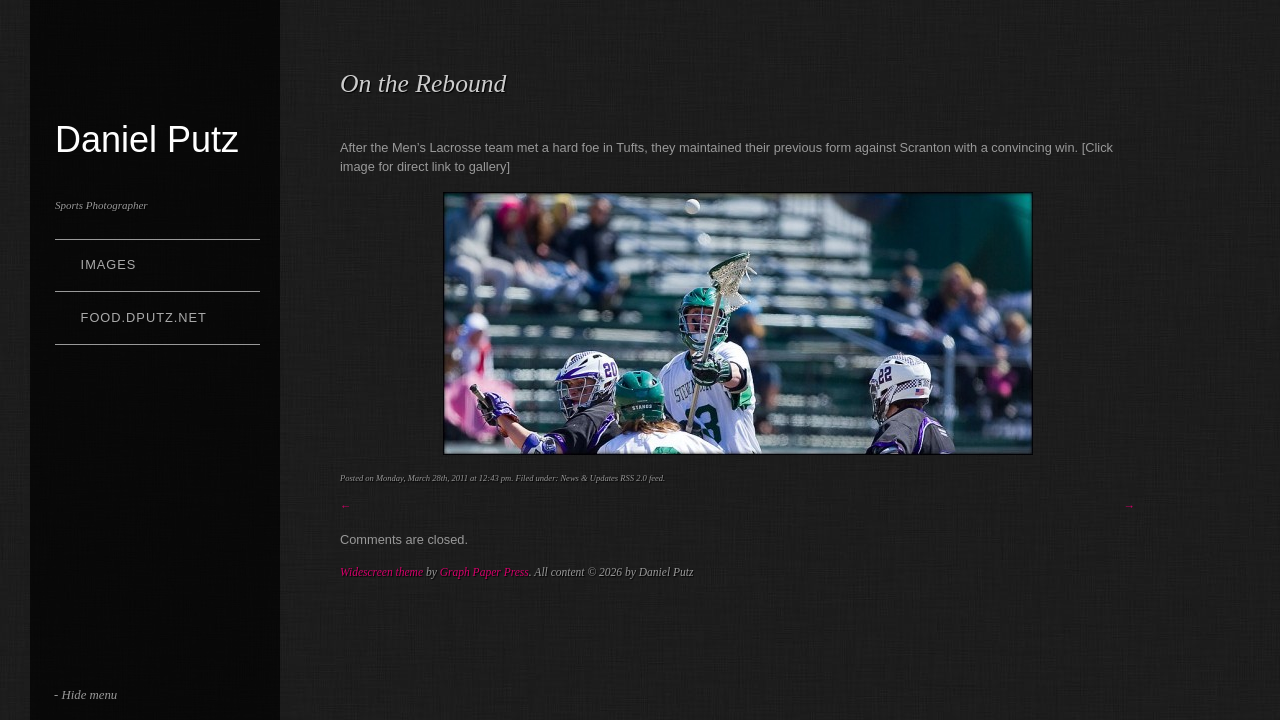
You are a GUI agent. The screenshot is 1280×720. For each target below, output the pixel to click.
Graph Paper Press (484, 572)
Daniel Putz (147, 139)
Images (109, 264)
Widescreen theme (381, 572)
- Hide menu (85, 695)
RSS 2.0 (633, 478)
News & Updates (589, 478)
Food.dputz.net (144, 317)
